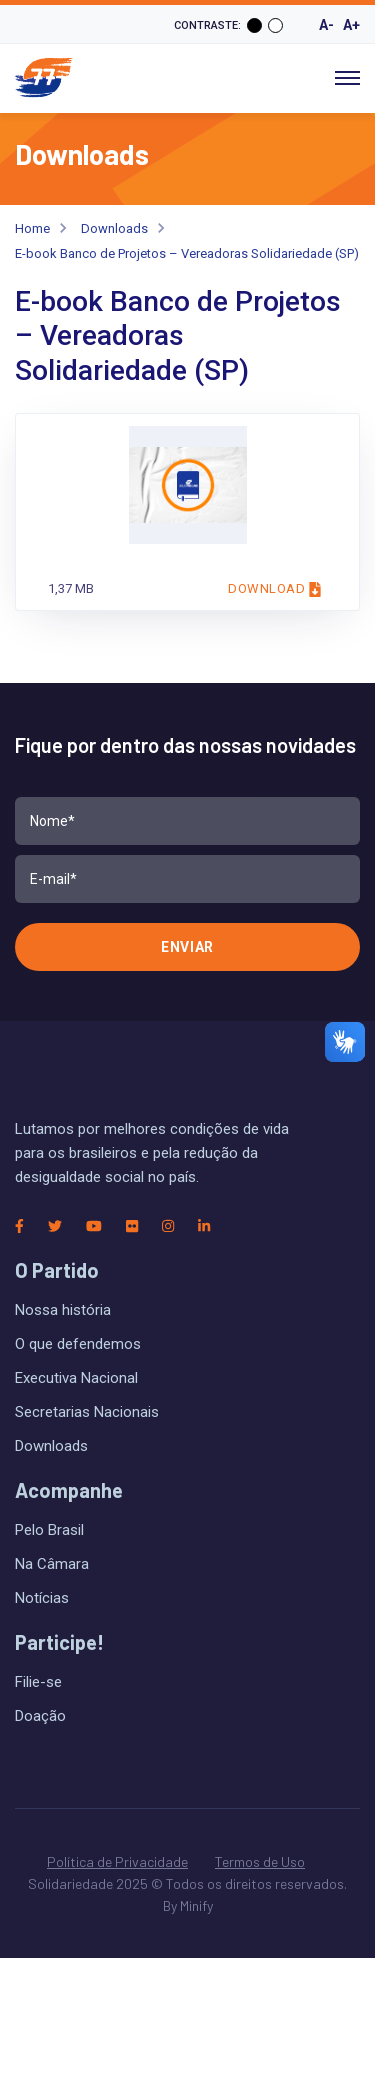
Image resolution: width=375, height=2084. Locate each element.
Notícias (42, 1598)
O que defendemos (78, 1344)
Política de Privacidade (117, 1861)
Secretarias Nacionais (87, 1412)
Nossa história (63, 1310)
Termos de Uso (260, 1861)
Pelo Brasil (49, 1530)
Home (32, 228)
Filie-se (38, 1682)
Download (274, 589)
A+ (351, 25)
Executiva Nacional (76, 1378)
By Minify (188, 1905)
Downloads (114, 228)
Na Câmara (52, 1564)
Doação (40, 1716)
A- (326, 25)
